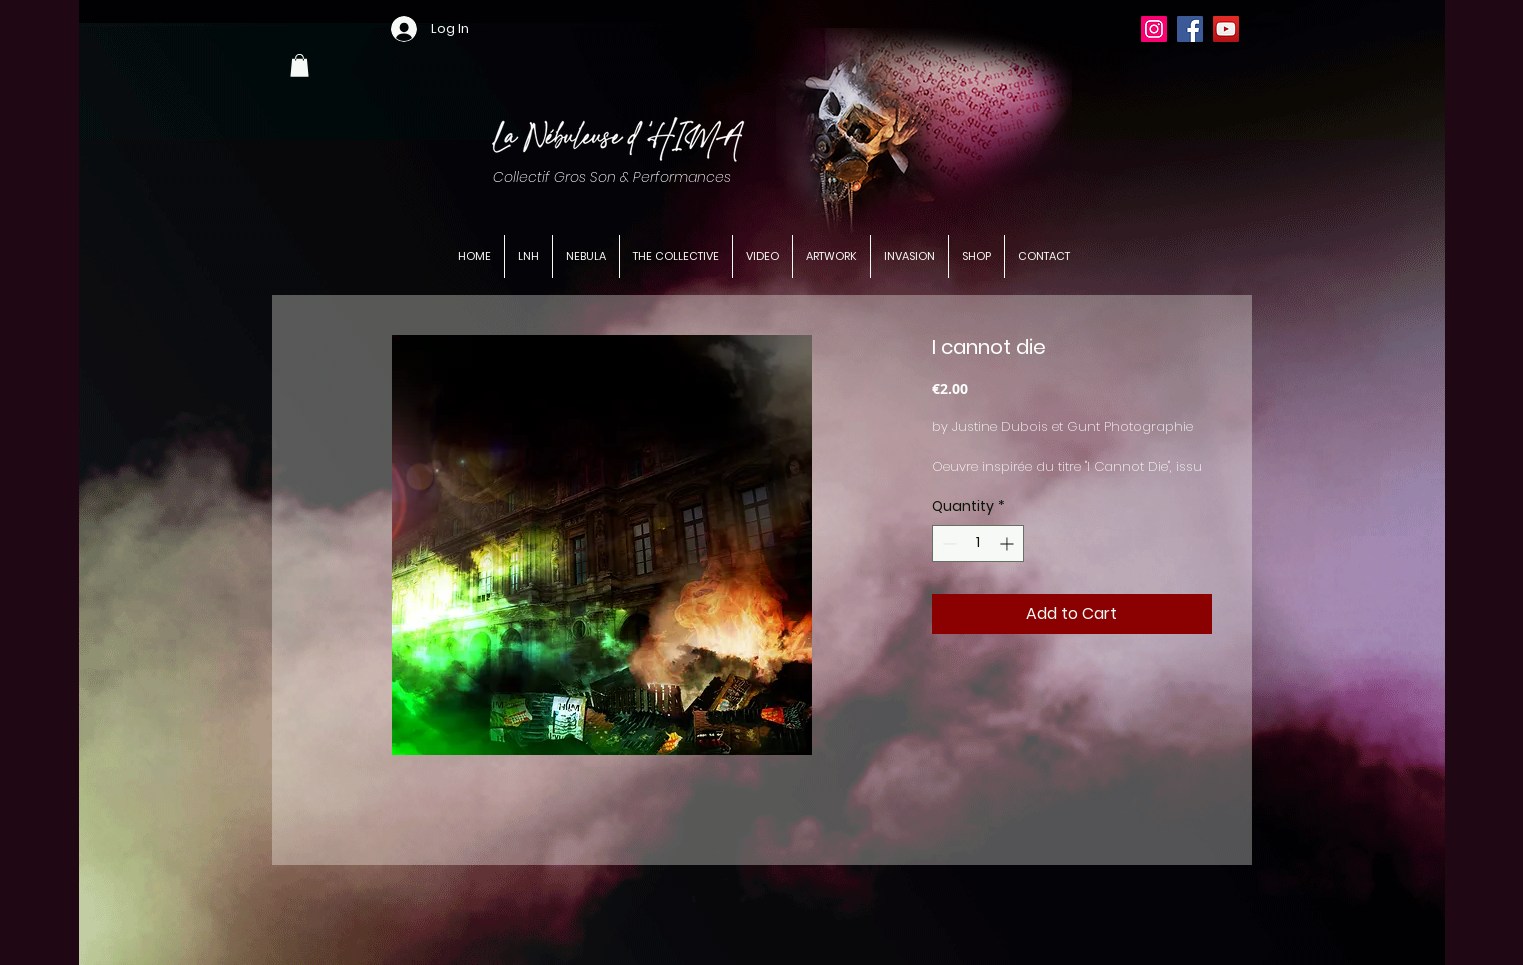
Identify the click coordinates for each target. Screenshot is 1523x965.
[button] (299, 65)
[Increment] (1008, 543)
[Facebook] (1190, 29)
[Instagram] (1154, 29)
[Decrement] (947, 543)
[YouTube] (1226, 29)
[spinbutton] (978, 543)
